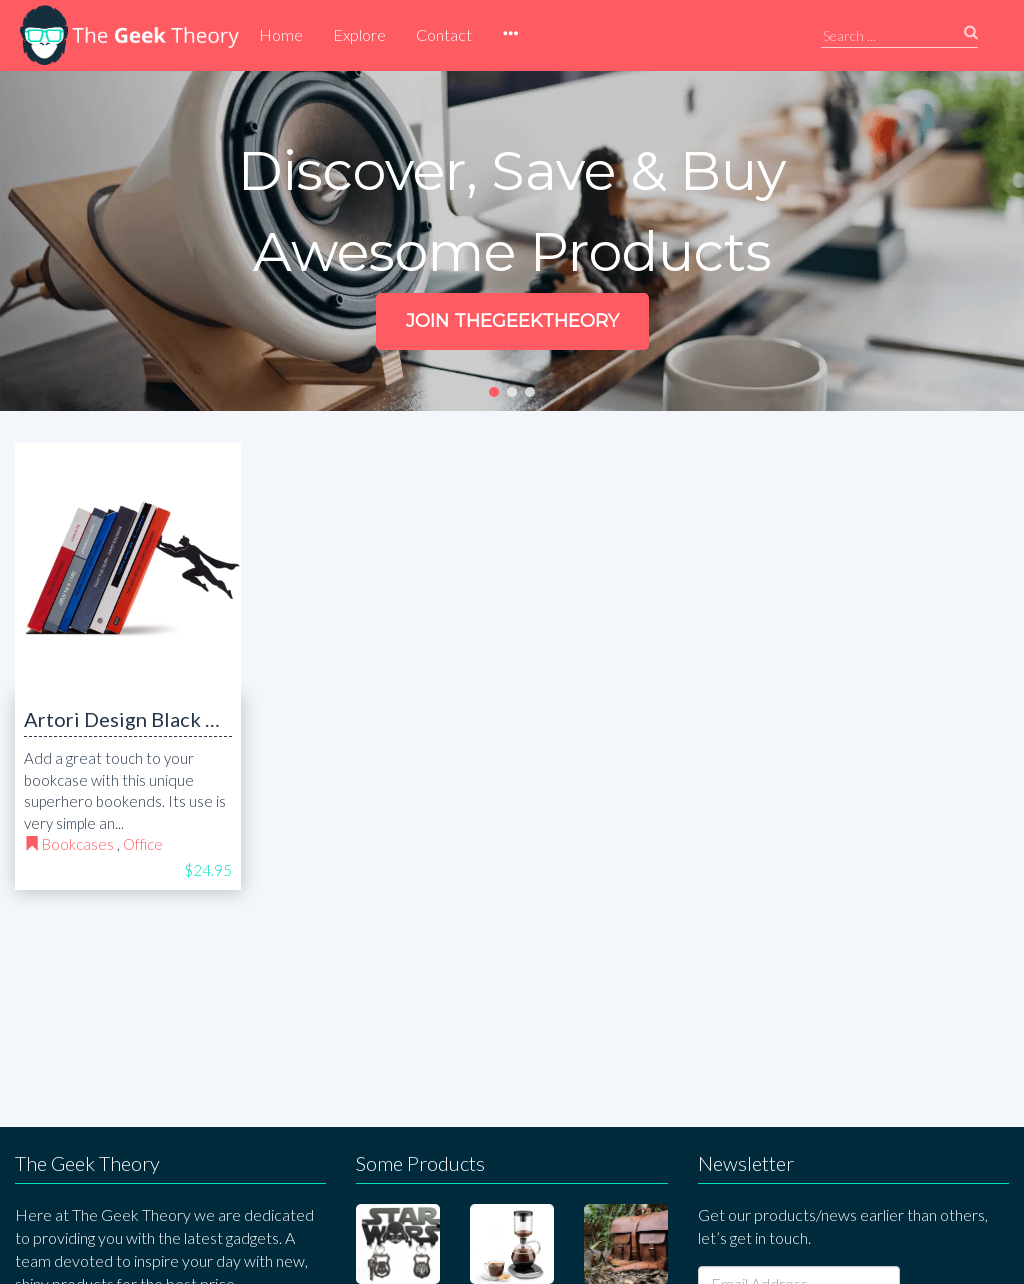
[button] (510, 35)
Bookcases (78, 844)
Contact (444, 34)
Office (143, 844)
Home (281, 34)
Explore (359, 34)
